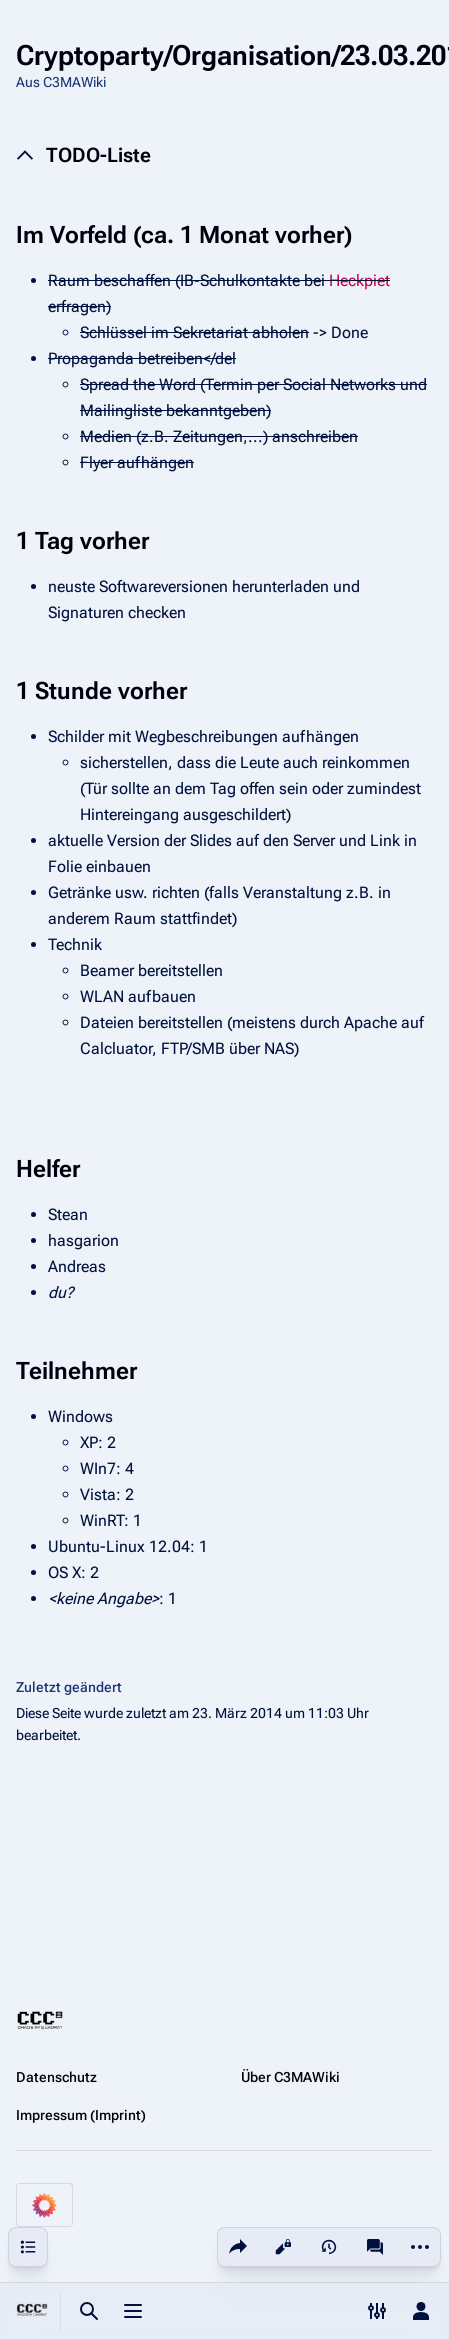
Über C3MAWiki (290, 2077)
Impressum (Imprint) (81, 2115)
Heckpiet (359, 280)
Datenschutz (56, 2077)
